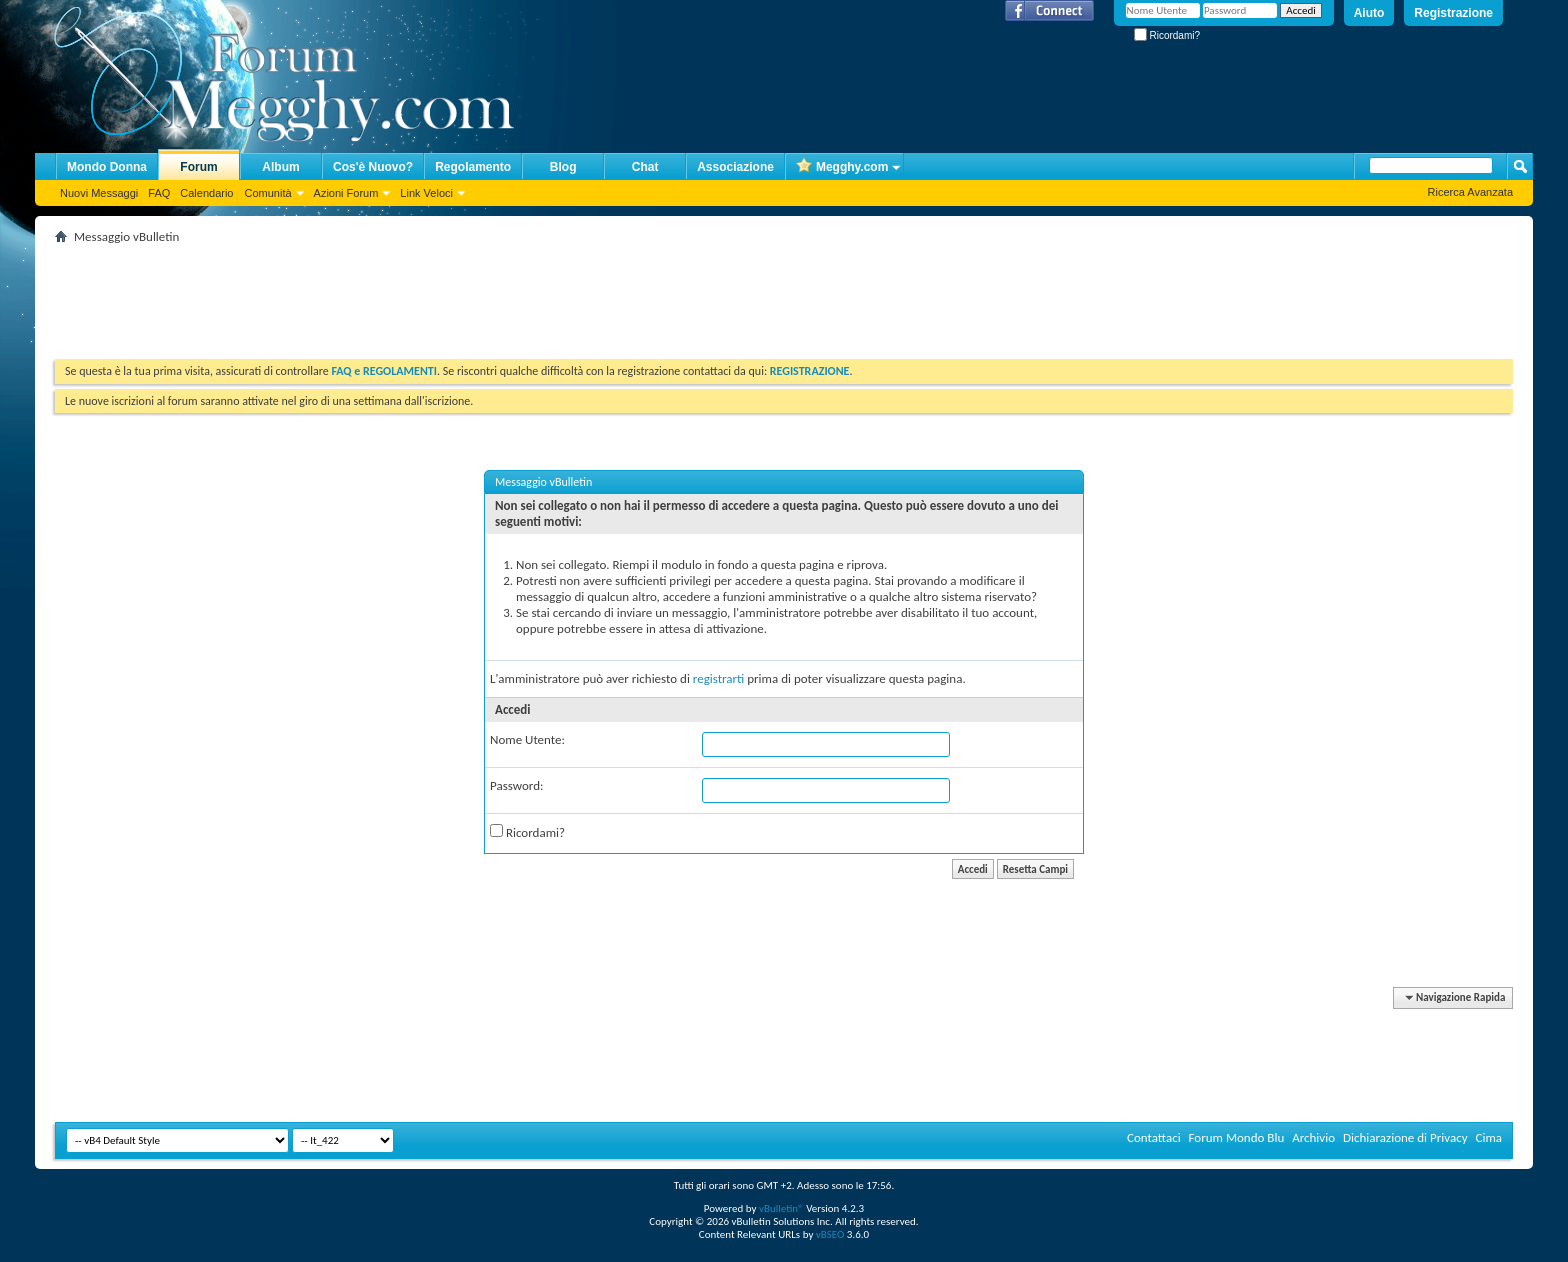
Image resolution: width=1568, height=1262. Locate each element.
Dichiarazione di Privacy (1405, 1137)
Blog (563, 167)
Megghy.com (842, 167)
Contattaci (1154, 1137)
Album (280, 167)
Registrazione (1453, 13)
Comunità (267, 193)
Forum (198, 167)
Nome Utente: (527, 739)
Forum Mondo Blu (1237, 1137)
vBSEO (830, 1234)
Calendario (206, 193)
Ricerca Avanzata (1470, 192)
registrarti (719, 678)
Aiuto (1369, 13)
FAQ (159, 193)
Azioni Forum (346, 193)
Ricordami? (1167, 35)
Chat (645, 167)
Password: (516, 785)
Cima (1488, 1137)
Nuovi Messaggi (99, 193)
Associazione (735, 167)
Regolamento (473, 167)
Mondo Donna (107, 167)
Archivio (1313, 1137)
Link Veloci (426, 193)
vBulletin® (781, 1208)
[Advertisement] (419, 294)
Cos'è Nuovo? (373, 167)
